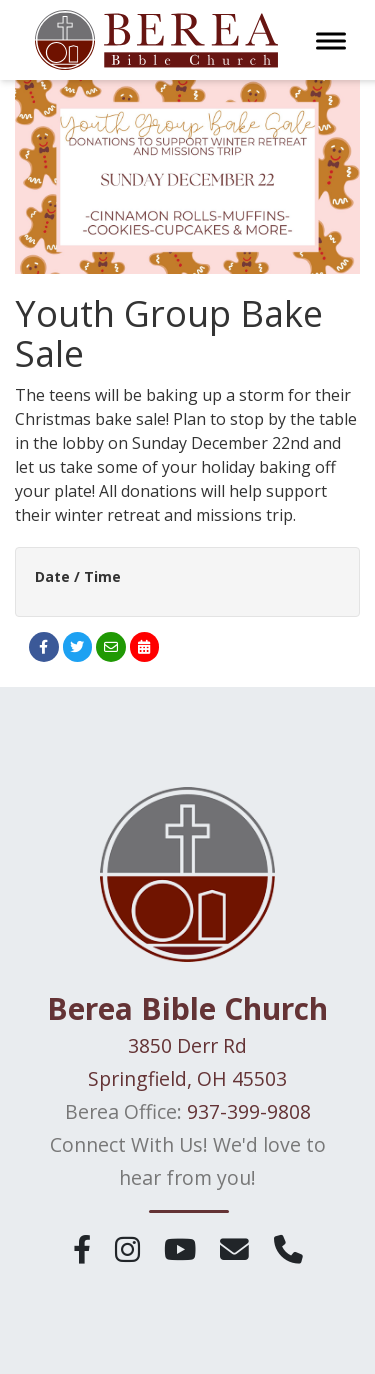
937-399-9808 (249, 1111)
